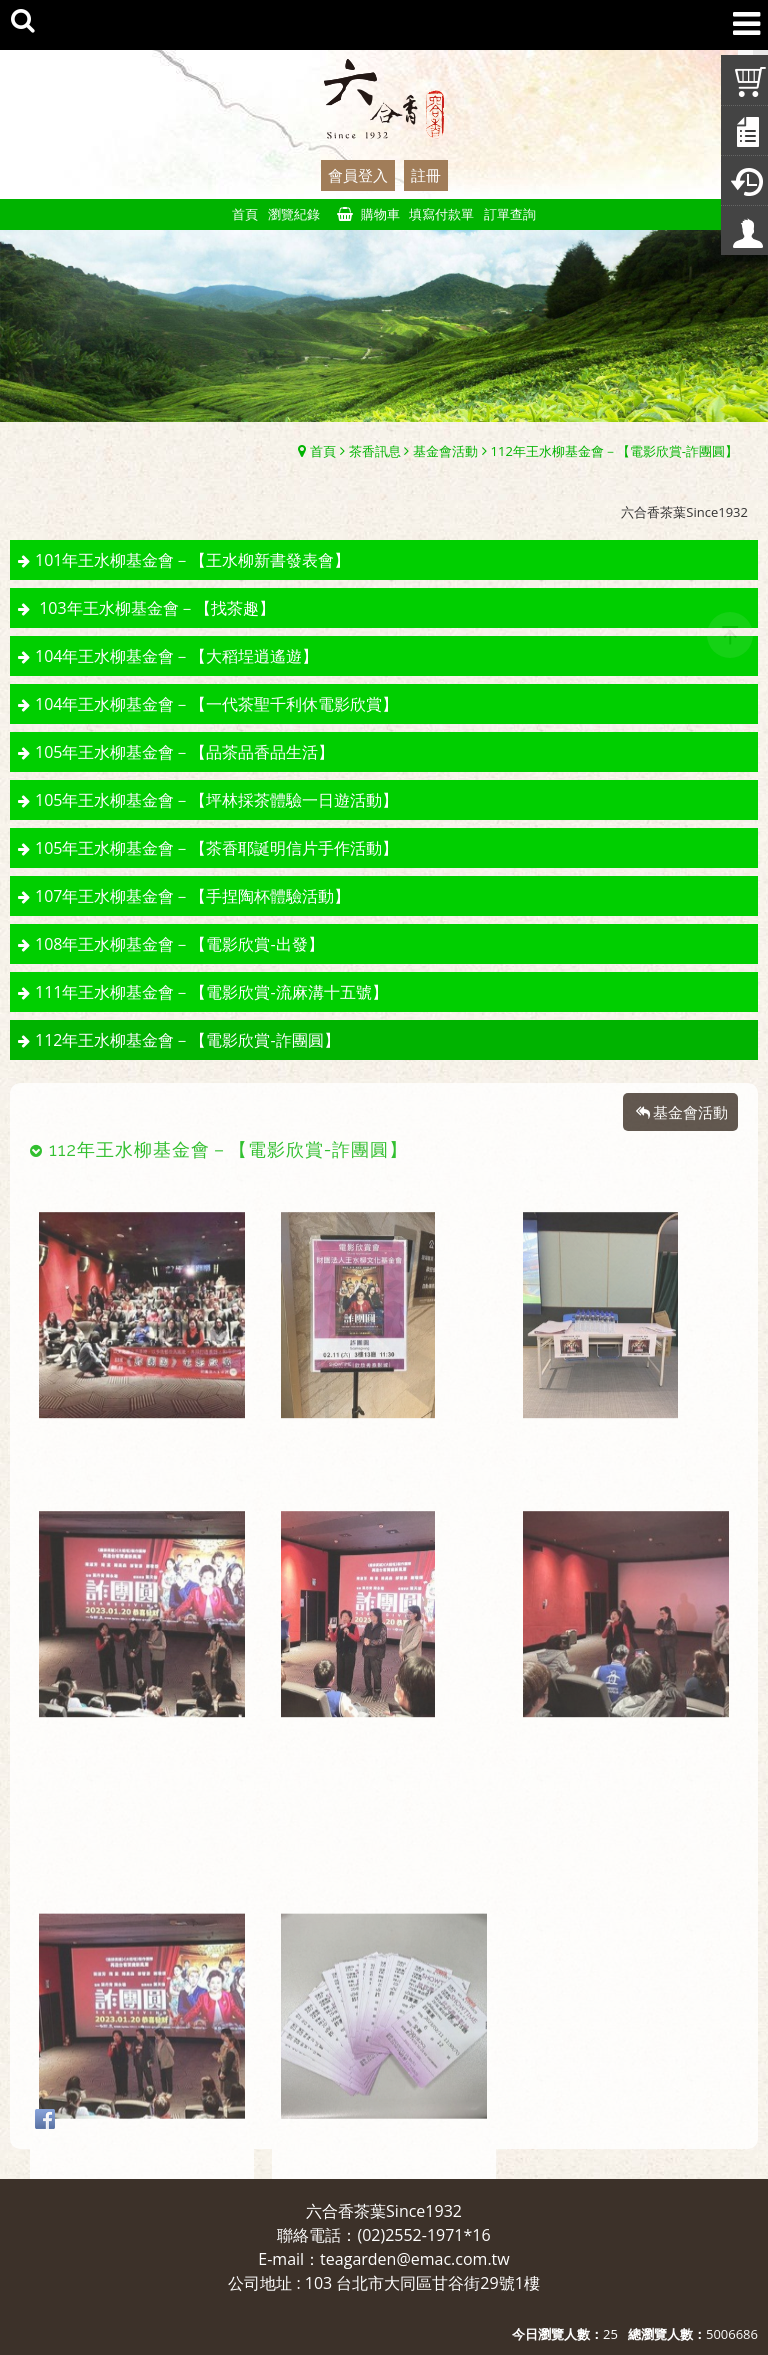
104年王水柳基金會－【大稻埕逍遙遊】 (176, 656)
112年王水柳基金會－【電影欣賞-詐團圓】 (614, 451)
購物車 (380, 214)
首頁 (323, 451)
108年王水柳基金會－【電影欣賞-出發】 (179, 944)
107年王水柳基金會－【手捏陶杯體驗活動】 (192, 896)
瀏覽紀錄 (294, 214)
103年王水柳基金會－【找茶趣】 (155, 608)
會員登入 (358, 175)
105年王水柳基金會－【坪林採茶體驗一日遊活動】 (216, 800)
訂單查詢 (510, 214)
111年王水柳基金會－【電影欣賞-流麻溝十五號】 (211, 992)
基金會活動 (445, 451)
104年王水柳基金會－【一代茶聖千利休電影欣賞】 (216, 704)
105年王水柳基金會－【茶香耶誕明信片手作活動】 (216, 848)
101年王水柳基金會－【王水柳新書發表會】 (192, 560)
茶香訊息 (375, 451)
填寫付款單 (441, 214)
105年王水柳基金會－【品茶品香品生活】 (184, 752)
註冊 (426, 175)
